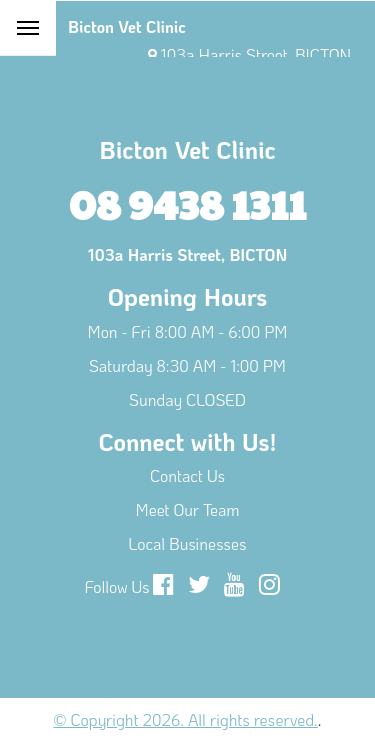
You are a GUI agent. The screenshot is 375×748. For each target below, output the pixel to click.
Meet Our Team (188, 509)
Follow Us (117, 586)
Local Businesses (188, 543)
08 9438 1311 (187, 203)
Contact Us (187, 475)
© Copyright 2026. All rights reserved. (186, 719)
